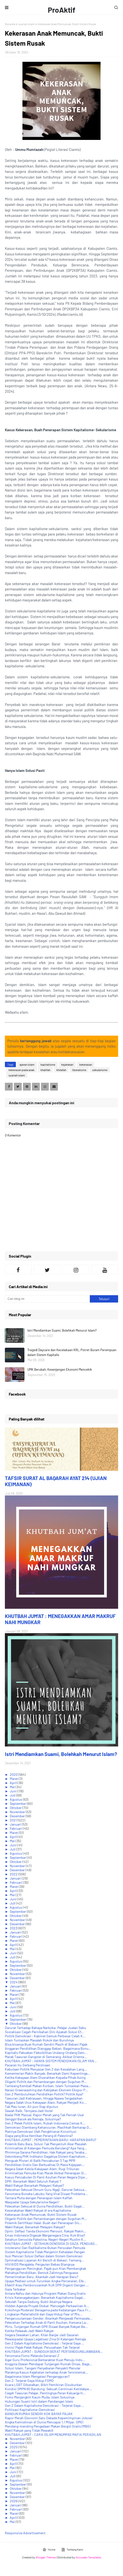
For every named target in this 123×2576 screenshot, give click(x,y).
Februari (16, 1828)
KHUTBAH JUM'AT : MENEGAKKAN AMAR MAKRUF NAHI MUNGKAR (60, 1619)
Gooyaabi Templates (88, 2557)
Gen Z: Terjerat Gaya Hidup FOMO (29, 2380)
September (18, 1803)
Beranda (10, 24)
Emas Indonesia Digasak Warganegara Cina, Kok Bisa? (45, 2235)
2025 (14, 2447)
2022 (14, 1874)
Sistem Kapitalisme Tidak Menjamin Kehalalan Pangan (45, 2252)
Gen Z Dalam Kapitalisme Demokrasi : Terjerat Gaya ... (44, 2343)
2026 (14, 2501)
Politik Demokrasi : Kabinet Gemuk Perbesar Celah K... (45, 2036)
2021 (14, 1820)
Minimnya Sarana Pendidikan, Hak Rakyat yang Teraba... (46, 2152)
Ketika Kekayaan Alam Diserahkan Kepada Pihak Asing (45, 2077)
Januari (16, 1824)
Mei (13, 1787)
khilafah (61, 1070)
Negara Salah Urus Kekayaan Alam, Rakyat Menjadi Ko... (46, 2102)
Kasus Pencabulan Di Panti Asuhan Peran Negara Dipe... (46, 2177)
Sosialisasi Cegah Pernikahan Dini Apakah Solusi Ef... (44, 2032)
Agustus (16, 1799)
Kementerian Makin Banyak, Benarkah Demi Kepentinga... (47, 2073)
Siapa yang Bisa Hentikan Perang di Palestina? (39, 2136)
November (18, 1812)
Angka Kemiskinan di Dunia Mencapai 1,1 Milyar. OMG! (44, 2422)
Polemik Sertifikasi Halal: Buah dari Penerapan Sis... (43, 2223)
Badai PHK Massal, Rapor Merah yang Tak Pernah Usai (44, 2115)
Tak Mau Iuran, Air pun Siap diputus (31, 2106)
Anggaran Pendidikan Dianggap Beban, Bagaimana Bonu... (48, 2048)
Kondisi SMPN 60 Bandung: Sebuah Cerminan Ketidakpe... (48, 2389)
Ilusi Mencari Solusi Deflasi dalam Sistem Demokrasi (43, 2256)
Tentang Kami (72, 2550)
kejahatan (67, 1064)
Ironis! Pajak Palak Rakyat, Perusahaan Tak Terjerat (42, 2347)
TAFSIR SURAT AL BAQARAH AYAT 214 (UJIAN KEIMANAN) (56, 1481)
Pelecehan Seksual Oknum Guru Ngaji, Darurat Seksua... (46, 2189)
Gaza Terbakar (15, 2289)
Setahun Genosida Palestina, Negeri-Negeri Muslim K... (45, 2239)
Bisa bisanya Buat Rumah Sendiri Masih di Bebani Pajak (46, 2044)
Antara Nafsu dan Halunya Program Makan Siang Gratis (45, 2293)
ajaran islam (27, 1064)
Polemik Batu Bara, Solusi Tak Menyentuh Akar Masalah (46, 2144)
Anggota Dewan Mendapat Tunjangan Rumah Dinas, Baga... (48, 2364)
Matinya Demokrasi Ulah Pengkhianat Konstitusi (40, 2131)
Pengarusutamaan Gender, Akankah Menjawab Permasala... (48, 2318)
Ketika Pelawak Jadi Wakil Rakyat (29, 2331)
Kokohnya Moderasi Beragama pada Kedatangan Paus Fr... (48, 2310)
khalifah (45, 1070)
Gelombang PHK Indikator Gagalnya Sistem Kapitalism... (46, 2156)
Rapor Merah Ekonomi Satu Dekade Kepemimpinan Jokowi (48, 2418)
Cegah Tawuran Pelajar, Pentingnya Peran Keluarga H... (45, 2393)
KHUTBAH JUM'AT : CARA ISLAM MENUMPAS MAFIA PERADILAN (53, 2434)
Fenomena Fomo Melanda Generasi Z (32, 2356)
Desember (18, 1816)
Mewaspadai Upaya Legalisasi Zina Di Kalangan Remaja (45, 2339)
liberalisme (79, 1070)
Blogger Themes (46, 2557)
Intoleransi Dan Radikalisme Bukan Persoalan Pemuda (45, 2248)
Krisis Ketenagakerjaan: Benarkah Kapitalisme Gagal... (45, 2297)
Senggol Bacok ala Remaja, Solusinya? (33, 2119)
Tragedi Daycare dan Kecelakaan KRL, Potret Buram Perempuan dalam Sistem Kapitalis (71, 1352)
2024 (14, 1982)
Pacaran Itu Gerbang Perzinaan (27, 2065)
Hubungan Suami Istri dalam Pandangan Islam (39, 2401)
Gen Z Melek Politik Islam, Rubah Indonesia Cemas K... (45, 2123)
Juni (13, 1791)
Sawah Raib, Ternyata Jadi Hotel (28, 2111)
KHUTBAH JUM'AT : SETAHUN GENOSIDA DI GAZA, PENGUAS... (51, 2243)
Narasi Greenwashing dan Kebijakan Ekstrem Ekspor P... (46, 2090)
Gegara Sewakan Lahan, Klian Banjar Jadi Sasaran (42, 2335)
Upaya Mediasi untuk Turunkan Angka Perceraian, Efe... (45, 2281)
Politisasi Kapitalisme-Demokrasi (30, 2410)
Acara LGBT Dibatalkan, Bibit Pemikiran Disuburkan (43, 2385)
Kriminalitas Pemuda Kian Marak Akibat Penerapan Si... (46, 2173)
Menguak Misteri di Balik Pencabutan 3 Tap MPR (40, 2160)
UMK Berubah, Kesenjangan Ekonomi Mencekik (59, 1369)
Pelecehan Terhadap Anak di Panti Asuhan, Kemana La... (47, 2322)
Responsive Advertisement (25, 2533)
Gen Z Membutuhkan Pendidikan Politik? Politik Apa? (44, 2094)
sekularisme (99, 1070)
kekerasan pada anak (21, 1070)
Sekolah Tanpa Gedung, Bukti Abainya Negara (38, 2302)
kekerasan (85, 1064)
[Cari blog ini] (47, 1299)
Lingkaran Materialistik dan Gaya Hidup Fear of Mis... (43, 2314)
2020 (14, 1774)
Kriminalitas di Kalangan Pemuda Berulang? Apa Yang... (46, 2148)
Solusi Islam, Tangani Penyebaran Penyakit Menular (43, 2368)
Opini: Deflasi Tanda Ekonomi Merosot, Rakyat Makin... (45, 2231)
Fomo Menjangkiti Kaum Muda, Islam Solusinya (39, 2397)
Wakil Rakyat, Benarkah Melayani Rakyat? (35, 2227)
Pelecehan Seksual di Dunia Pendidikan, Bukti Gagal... (44, 2206)
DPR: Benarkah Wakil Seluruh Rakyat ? (33, 2181)
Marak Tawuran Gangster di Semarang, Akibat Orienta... (46, 2057)
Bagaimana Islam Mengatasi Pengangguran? (37, 2376)
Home (48, 2550)
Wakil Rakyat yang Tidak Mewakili (29, 2430)
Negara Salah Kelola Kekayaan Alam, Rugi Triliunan (42, 2169)
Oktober (16, 1808)
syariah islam (26, 24)
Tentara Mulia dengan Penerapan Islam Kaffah (38, 2198)
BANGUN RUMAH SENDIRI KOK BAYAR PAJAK (39, 2414)
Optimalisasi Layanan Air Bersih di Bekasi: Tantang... (44, 2260)
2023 (14, 1928)
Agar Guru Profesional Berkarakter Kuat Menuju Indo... (45, 2360)
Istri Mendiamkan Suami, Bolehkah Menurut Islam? (62, 1330)
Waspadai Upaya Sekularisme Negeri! (32, 2202)
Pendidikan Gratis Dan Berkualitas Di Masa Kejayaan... (45, 2165)
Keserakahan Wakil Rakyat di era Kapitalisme (38, 2210)
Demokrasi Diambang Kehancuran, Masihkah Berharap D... (48, 2127)
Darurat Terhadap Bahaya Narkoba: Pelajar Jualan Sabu (45, 2028)
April (14, 1783)
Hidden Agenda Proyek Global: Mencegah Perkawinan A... (47, 2306)
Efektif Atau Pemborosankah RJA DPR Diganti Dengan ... (47, 2285)
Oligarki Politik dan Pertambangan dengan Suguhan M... (46, 2082)
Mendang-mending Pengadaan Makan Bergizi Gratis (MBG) (48, 2426)
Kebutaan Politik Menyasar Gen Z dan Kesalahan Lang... (46, 2069)
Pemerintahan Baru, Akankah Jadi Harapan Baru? (41, 2277)
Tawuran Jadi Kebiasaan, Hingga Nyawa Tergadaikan (43, 2098)
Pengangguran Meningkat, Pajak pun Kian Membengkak (45, 2268)
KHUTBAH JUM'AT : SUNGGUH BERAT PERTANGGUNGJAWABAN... (54, 2351)
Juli (13, 1795)
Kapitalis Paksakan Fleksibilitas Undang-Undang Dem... (46, 2052)
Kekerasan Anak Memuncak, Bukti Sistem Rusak (41, 2214)
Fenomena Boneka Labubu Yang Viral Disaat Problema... (46, 2194)
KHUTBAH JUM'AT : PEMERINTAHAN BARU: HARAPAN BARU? (50, 2140)
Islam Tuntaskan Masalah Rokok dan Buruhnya (39, 2040)
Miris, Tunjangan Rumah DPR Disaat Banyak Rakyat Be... (46, 2326)
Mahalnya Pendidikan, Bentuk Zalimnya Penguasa (41, 2273)
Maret (14, 1779)
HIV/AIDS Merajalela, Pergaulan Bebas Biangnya (39, 2264)
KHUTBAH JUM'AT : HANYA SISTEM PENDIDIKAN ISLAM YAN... (51, 2061)
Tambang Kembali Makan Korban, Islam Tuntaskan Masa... (48, 2086)
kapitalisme (48, 1064)
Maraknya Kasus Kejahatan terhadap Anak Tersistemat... (46, 2372)
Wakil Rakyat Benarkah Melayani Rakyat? (34, 2185)
